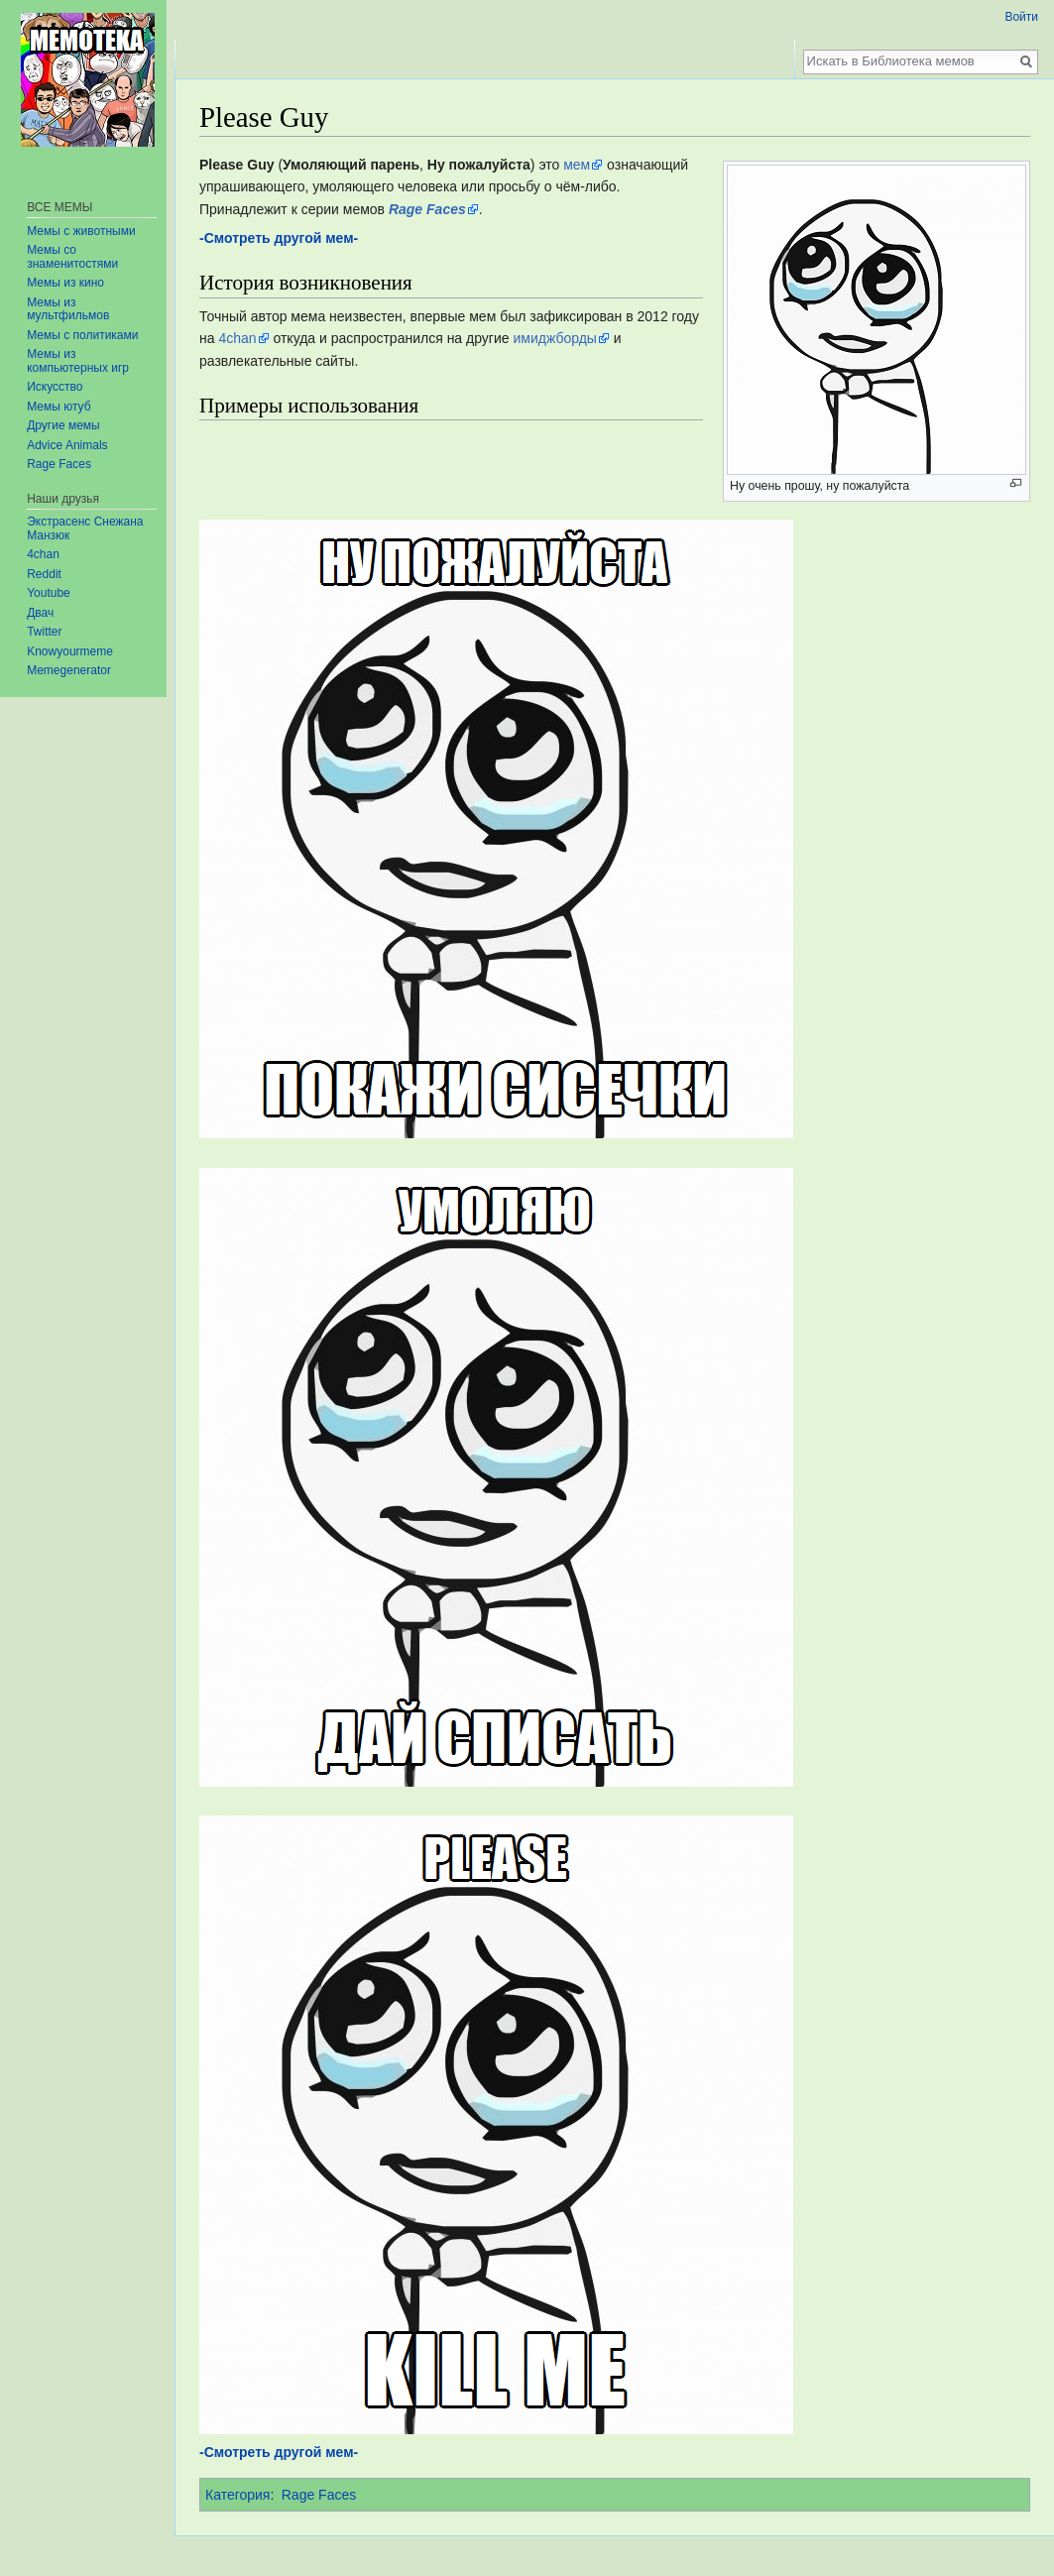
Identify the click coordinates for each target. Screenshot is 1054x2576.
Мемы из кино (65, 283)
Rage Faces (319, 2495)
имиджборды (554, 338)
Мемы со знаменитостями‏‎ (72, 257)
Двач (40, 613)
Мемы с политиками (82, 335)
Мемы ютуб (58, 406)
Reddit (44, 574)
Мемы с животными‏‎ (81, 231)
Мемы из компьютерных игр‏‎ (78, 361)
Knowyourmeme (70, 651)
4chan (237, 338)
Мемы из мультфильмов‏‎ (68, 309)
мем (576, 165)
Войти (1021, 17)
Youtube (48, 593)
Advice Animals (67, 445)
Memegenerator (69, 670)
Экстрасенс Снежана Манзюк (85, 528)
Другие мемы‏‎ (63, 425)
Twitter (44, 632)
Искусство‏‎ (54, 387)
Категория (237, 2495)
